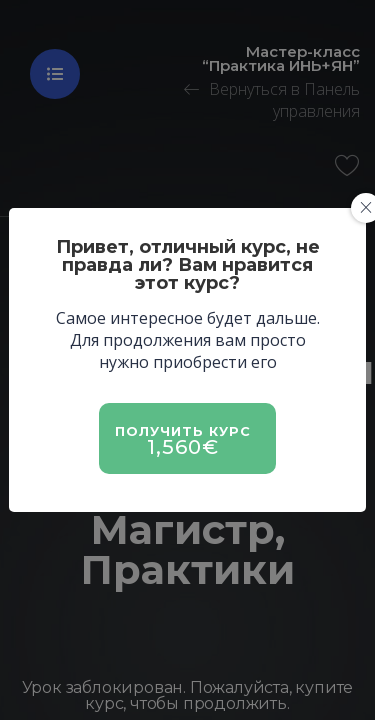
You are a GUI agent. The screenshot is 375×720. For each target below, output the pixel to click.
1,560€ (183, 447)
